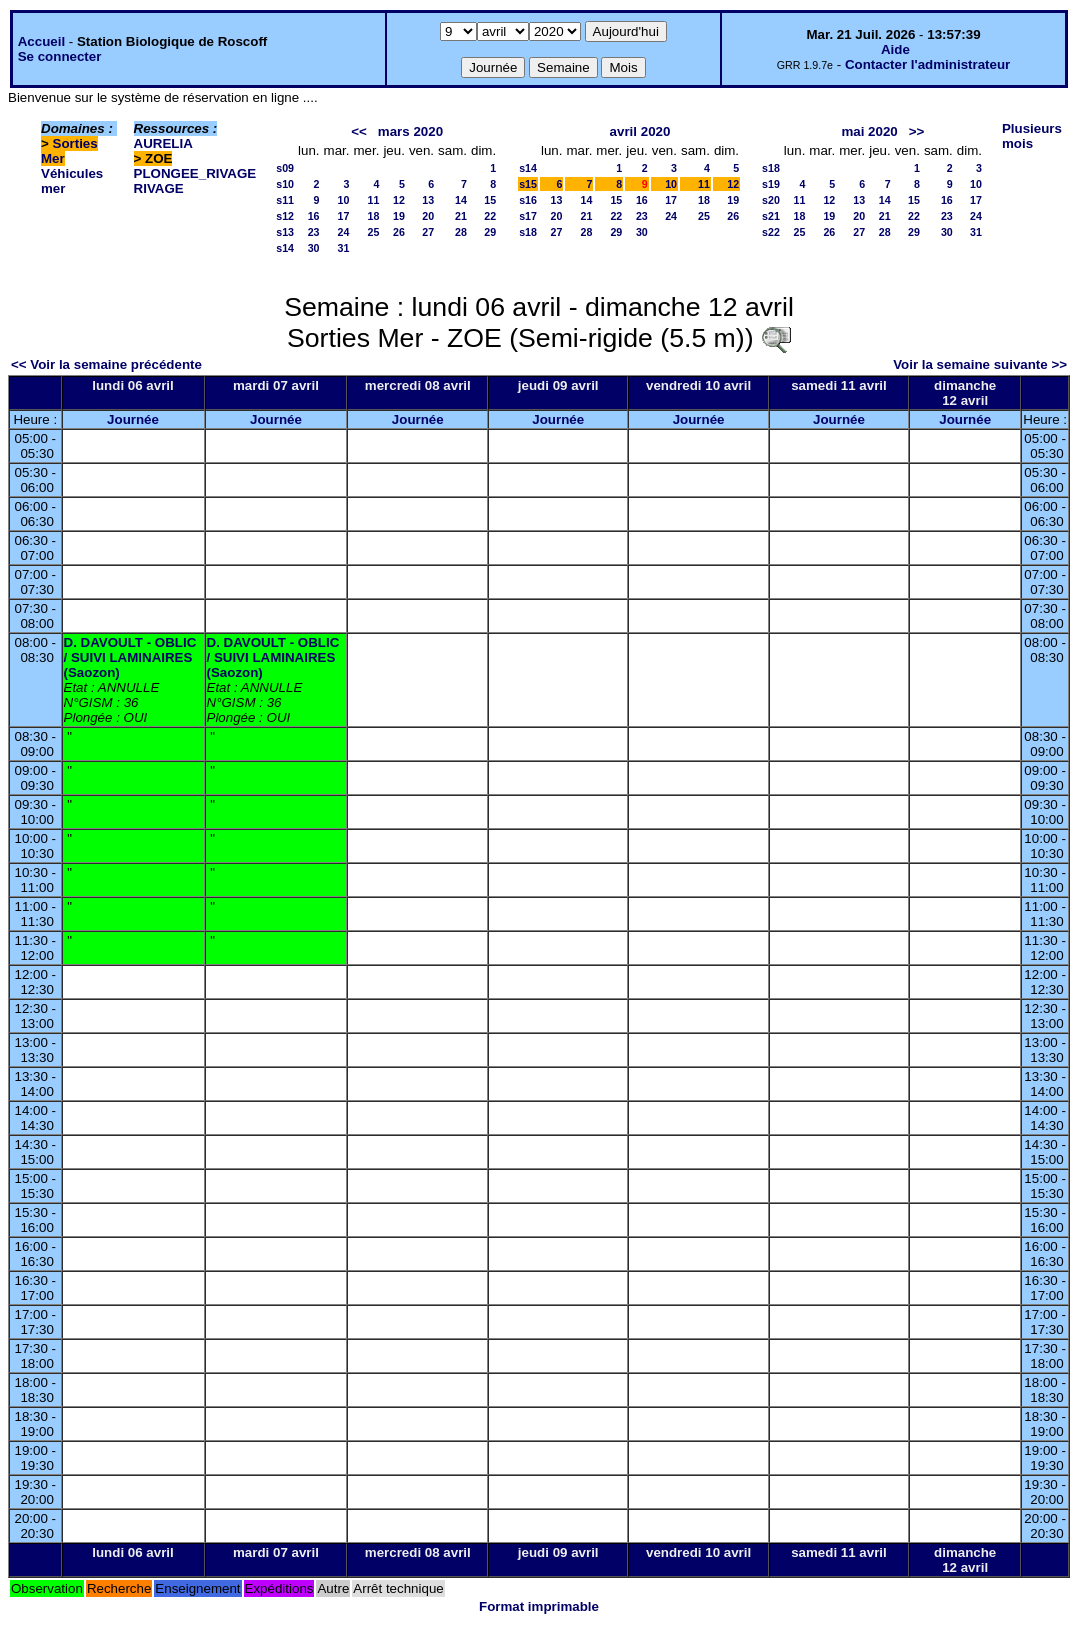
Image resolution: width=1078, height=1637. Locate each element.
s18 (528, 232)
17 (344, 216)
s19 (771, 184)
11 (374, 200)
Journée (133, 419)
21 (461, 216)
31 (344, 248)
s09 (285, 168)
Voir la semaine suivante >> (980, 364)
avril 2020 (640, 131)
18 (374, 216)
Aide (895, 49)
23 (314, 232)
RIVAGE (159, 188)
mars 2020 (410, 131)
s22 (771, 232)
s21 (771, 216)
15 (490, 200)
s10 (285, 184)
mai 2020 (869, 131)
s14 (285, 248)
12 (399, 200)
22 (490, 216)
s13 (285, 232)
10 (344, 200)
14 (461, 200)
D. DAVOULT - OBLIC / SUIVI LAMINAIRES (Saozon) (130, 657)
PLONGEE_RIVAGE (195, 173)
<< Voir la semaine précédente (106, 364)
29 (490, 232)
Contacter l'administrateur (927, 64)
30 (314, 248)
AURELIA (163, 143)
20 (428, 216)
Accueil (41, 41)
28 (461, 232)
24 (344, 232)
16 (314, 216)
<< (359, 131)
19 (399, 216)
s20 (771, 200)
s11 (285, 200)
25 (374, 232)
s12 (285, 216)
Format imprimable (539, 1606)
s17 (528, 216)
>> (917, 131)
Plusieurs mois (1032, 136)
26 (399, 232)
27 (428, 232)
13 (428, 200)
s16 (528, 200)
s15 (528, 184)
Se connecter (60, 56)
